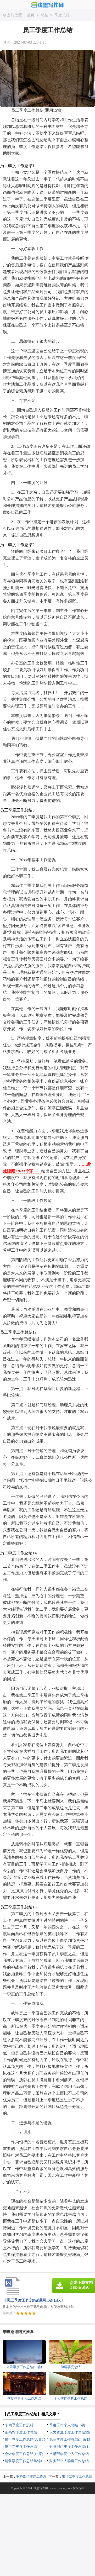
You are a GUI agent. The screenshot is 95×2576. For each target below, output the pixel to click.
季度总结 (62, 15)
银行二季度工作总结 (21, 2447)
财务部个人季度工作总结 (69, 2461)
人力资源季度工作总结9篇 (70, 2432)
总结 (44, 15)
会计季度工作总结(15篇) (24, 2454)
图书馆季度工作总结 (21, 2432)
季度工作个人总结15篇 (67, 2425)
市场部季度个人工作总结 (69, 2454)
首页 (30, 15)
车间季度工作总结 (19, 2425)
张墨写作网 (41, 2488)
